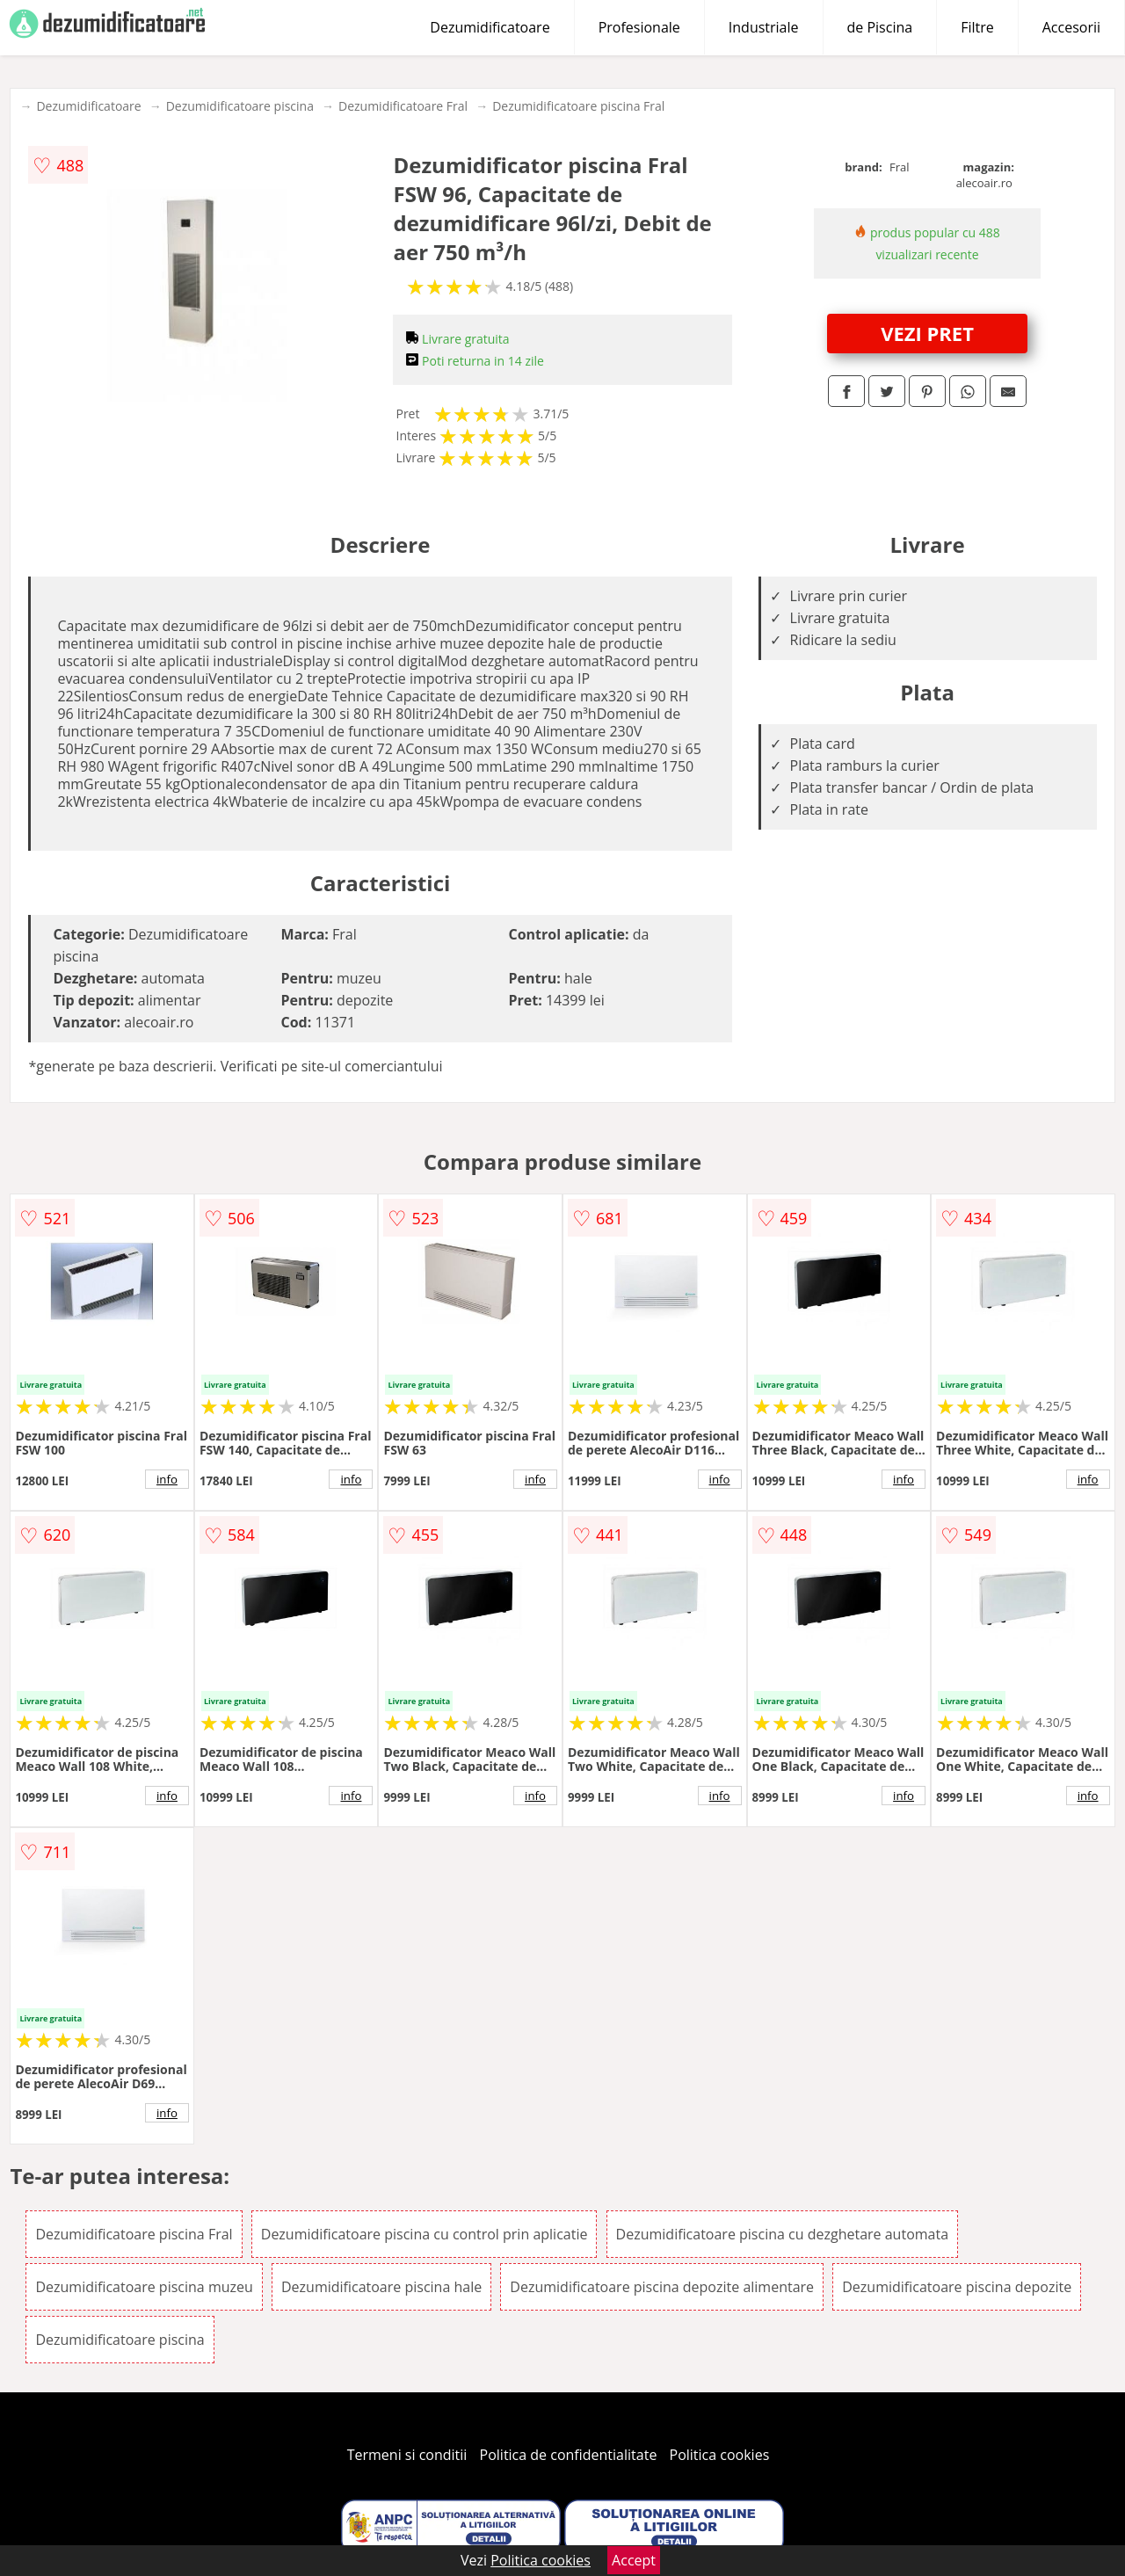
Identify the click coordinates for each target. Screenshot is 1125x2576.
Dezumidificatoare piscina (240, 106)
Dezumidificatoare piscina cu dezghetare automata (782, 2234)
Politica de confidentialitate (568, 2454)
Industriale (764, 27)
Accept (634, 2560)
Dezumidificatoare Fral (403, 106)
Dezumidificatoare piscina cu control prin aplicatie (424, 2234)
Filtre (977, 27)
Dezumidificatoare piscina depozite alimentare (662, 2287)
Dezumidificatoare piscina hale (381, 2287)
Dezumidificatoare (489, 27)
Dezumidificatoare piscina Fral (578, 106)
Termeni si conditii (407, 2454)
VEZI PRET (927, 333)
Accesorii (1071, 27)
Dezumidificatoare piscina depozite (956, 2287)
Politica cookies (720, 2454)
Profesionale (639, 27)
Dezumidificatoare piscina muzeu (143, 2287)
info (167, 1479)
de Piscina (880, 27)
